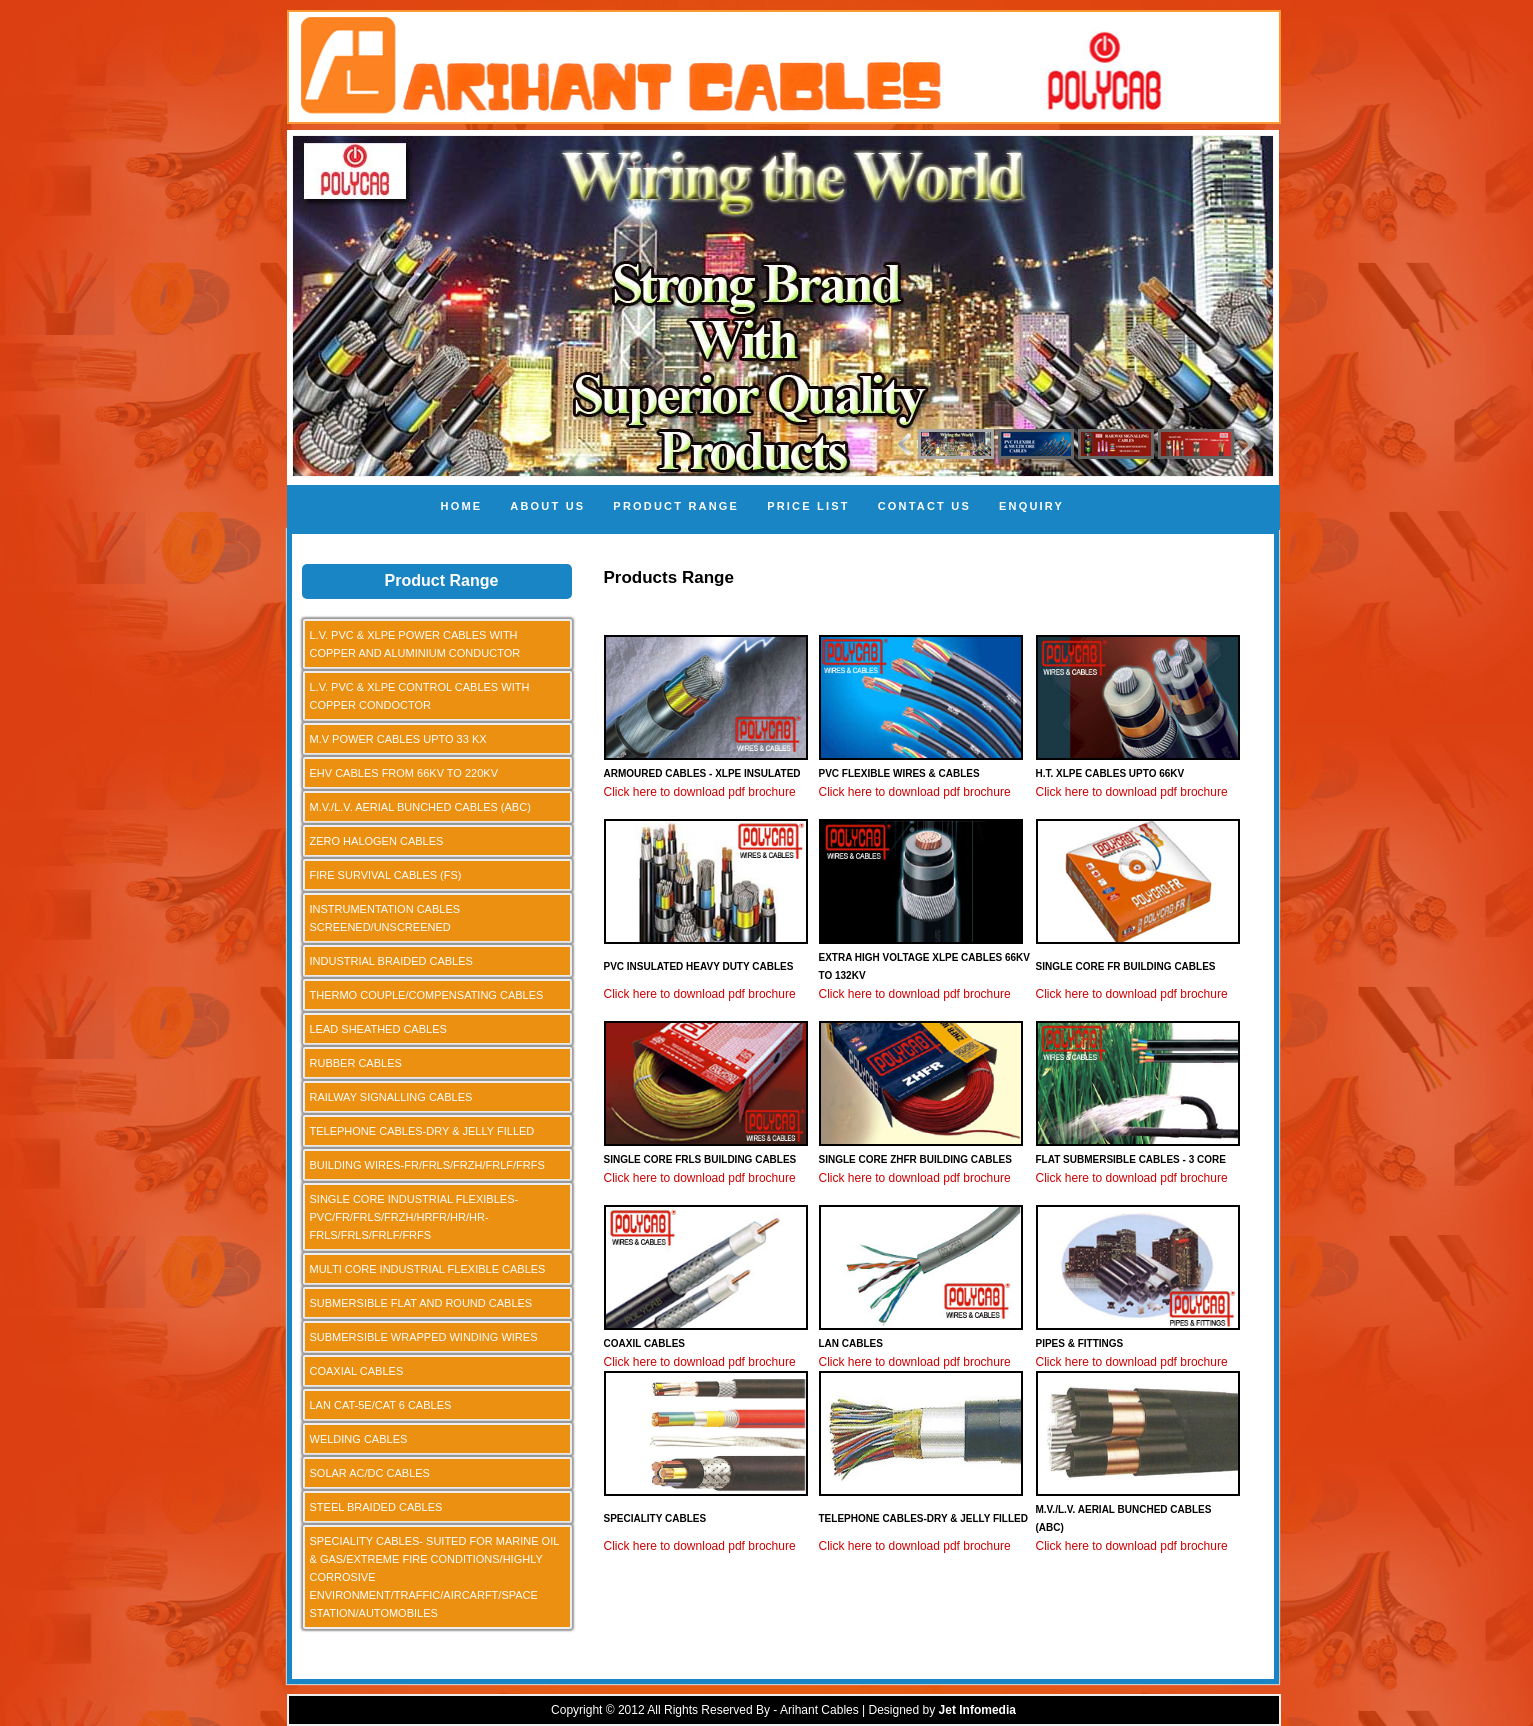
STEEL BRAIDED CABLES (376, 1507)
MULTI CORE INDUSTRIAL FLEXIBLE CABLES (428, 1269)
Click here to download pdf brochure (700, 792)
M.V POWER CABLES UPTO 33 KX (398, 739)
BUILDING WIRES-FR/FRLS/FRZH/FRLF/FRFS (427, 1165)
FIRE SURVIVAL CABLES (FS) (386, 875)
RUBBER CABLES (356, 1063)
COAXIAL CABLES (357, 1371)
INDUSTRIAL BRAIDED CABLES (391, 961)
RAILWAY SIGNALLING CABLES (391, 1097)
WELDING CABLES (359, 1439)
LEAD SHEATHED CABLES (378, 1029)
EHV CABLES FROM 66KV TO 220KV (404, 773)
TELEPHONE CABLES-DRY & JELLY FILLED (422, 1131)
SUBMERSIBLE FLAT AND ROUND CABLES (421, 1303)
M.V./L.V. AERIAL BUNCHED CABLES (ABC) (420, 807)
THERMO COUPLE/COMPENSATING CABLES (427, 995)
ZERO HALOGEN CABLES (377, 841)
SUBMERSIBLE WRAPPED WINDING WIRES (424, 1337)
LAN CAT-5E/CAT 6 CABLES (381, 1405)
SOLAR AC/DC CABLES (370, 1473)
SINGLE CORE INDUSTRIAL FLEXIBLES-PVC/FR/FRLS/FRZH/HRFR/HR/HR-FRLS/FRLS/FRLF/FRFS (414, 1217)
